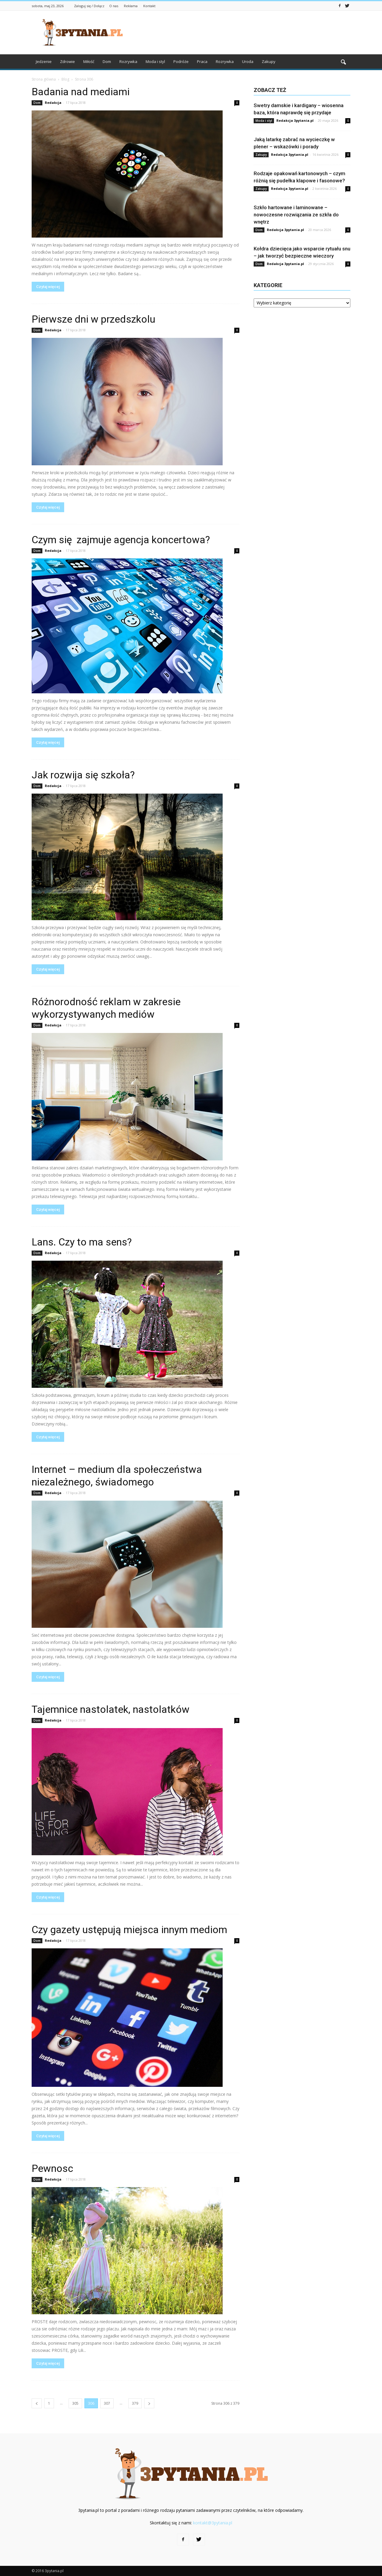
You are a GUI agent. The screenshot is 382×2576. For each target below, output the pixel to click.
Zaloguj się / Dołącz (89, 6)
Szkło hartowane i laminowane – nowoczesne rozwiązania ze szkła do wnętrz (296, 214)
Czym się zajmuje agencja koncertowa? (121, 540)
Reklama (131, 6)
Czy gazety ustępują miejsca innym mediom (129, 1930)
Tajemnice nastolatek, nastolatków (111, 1709)
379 (135, 2403)
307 (107, 2403)
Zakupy (268, 61)
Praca (202, 61)
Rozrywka (128, 61)
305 (75, 2403)
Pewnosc (52, 2168)
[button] (343, 62)
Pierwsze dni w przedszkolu (93, 319)
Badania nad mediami (81, 92)
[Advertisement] (241, 32)
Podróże (181, 61)
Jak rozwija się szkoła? (83, 775)
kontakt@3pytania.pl (212, 2523)
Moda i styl (155, 61)
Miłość (88, 61)
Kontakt (149, 6)
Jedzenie (44, 61)
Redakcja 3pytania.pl (295, 120)
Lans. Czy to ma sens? (82, 1242)
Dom (107, 61)
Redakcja (53, 102)
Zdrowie (67, 61)
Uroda (247, 61)
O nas (113, 6)
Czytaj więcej (48, 286)
